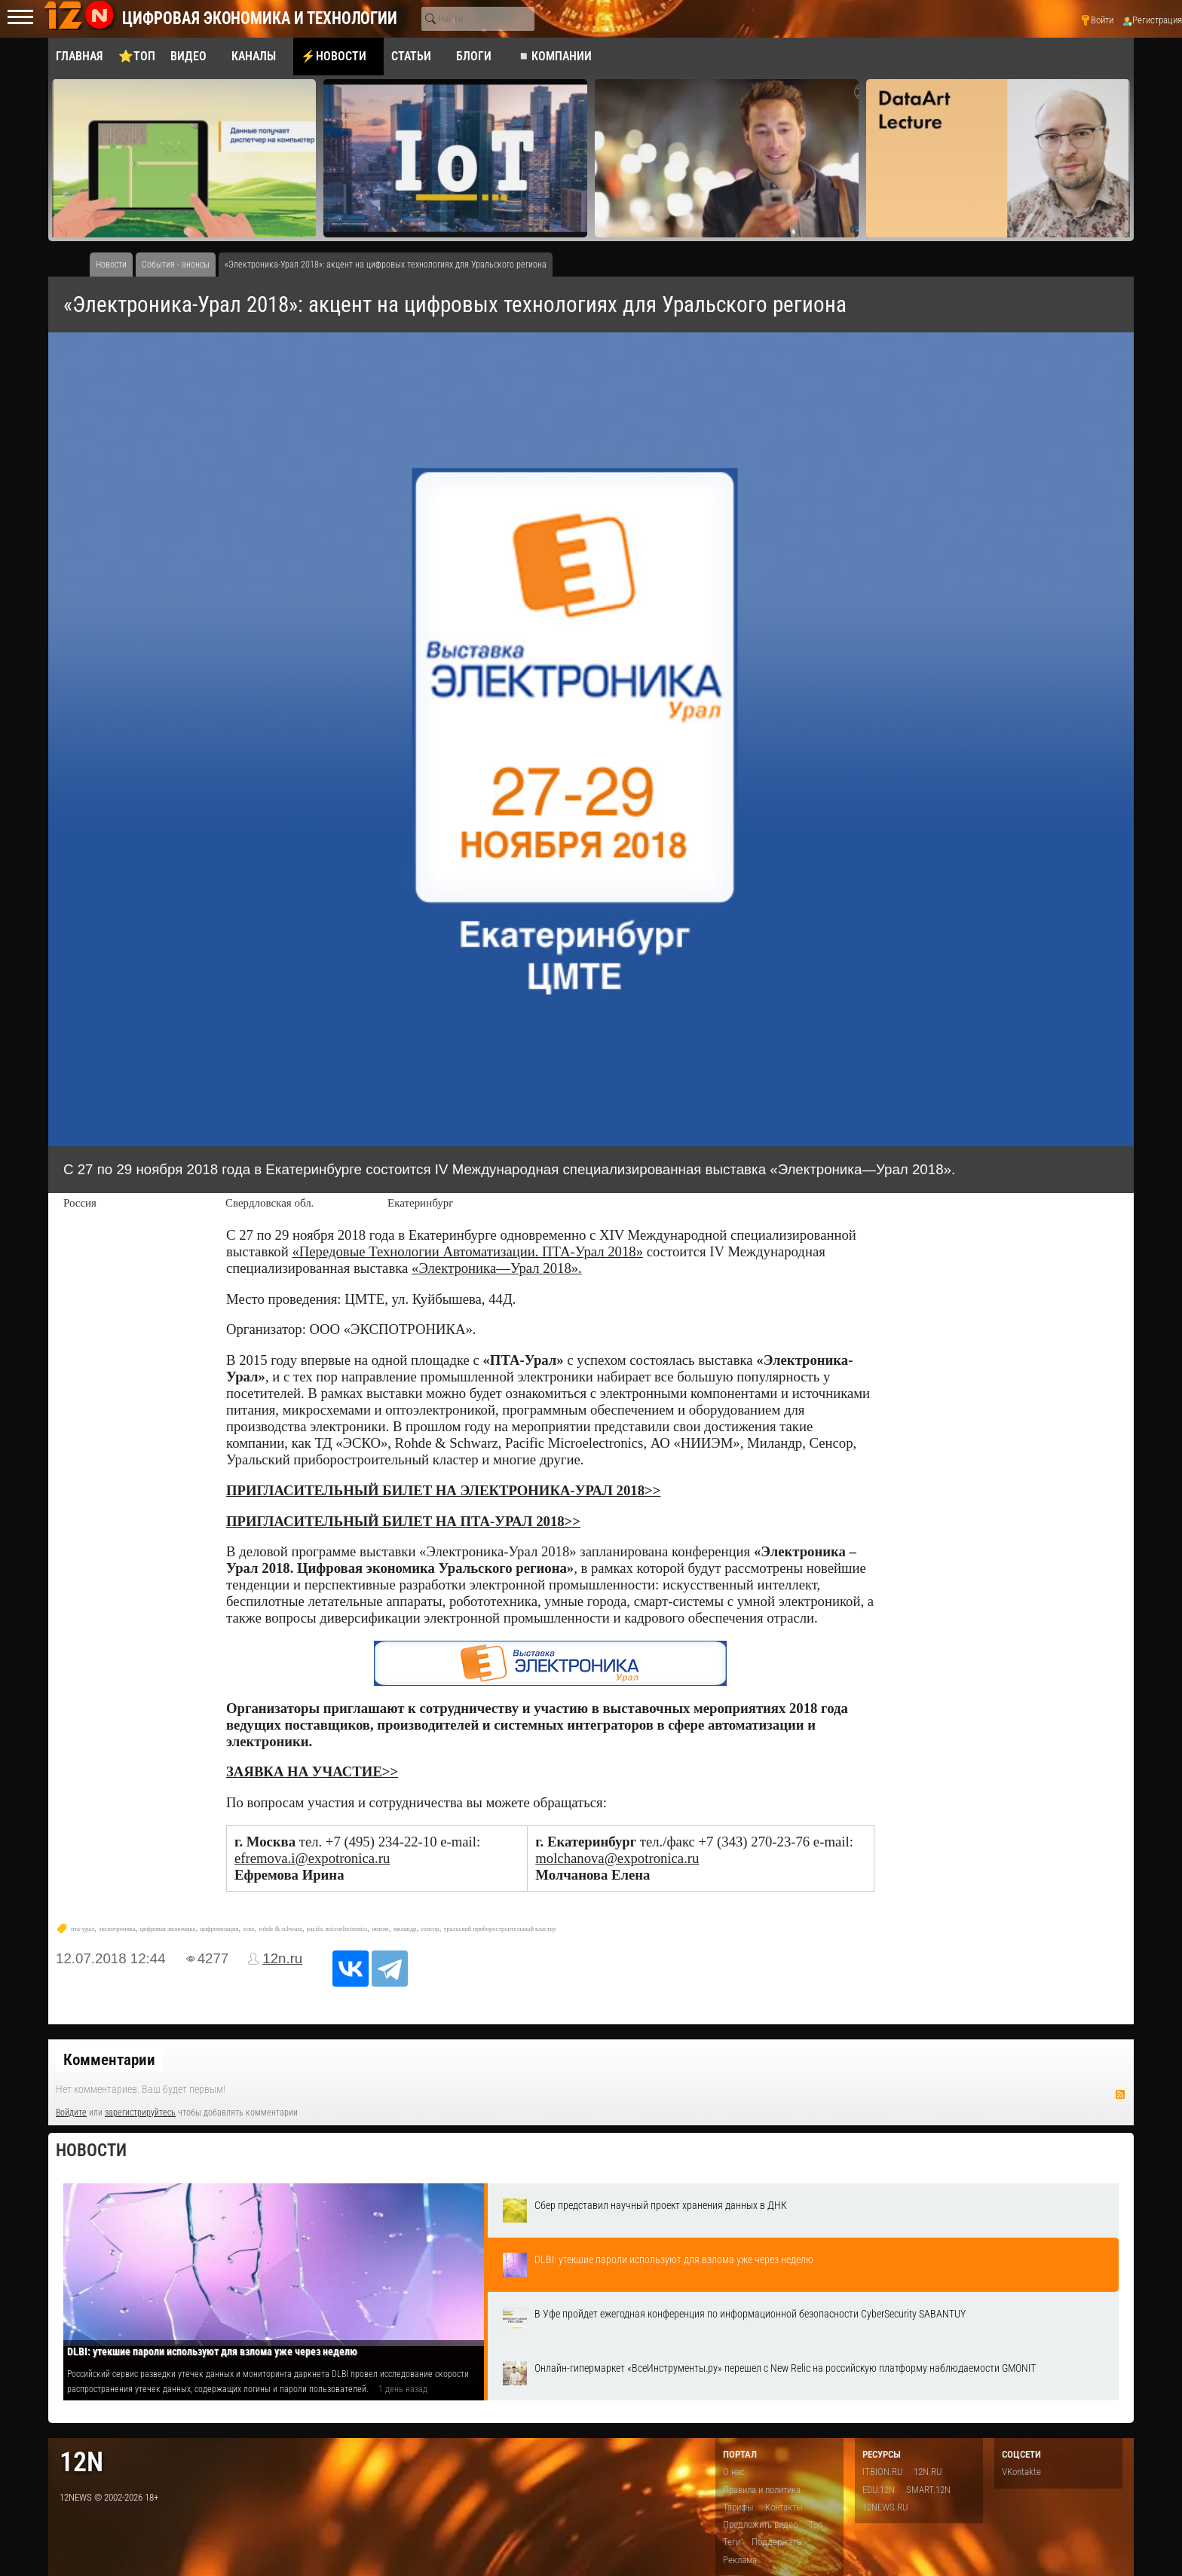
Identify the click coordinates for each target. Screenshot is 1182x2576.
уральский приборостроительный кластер (499, 1929)
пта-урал (82, 1929)
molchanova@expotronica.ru (617, 1858)
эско (248, 1929)
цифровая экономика (168, 1929)
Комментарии (109, 2060)
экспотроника (117, 1929)
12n (81, 2461)
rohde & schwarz (280, 1929)
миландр (405, 1929)
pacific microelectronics (337, 1929)
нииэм (380, 1929)
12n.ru (282, 1958)
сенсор (430, 1929)
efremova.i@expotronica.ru (312, 1858)
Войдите (71, 2112)
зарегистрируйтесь (140, 2112)
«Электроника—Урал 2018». (497, 1268)
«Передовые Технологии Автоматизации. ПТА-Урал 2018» (467, 1251)
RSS (1120, 2094)
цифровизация (219, 1929)
